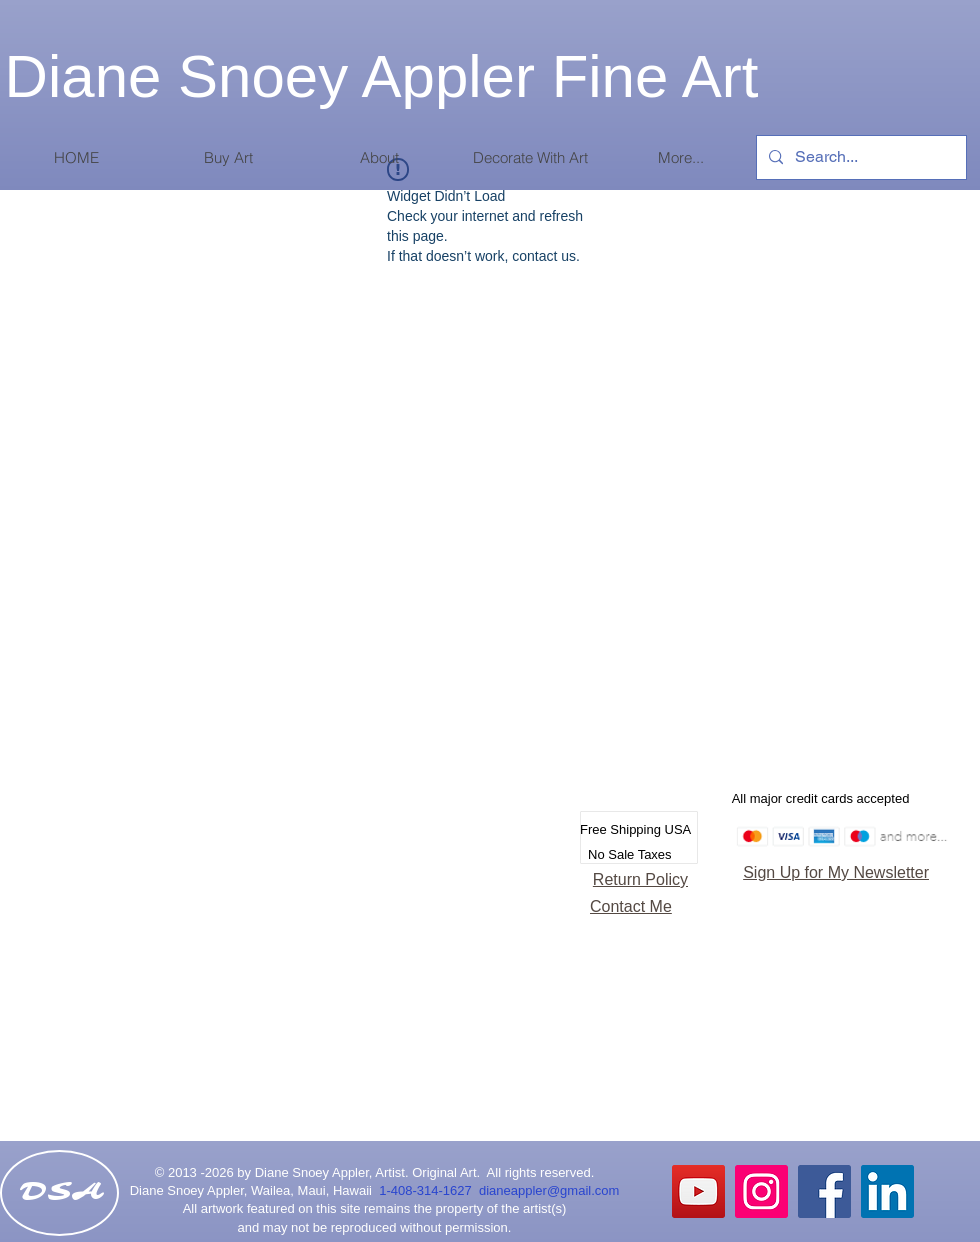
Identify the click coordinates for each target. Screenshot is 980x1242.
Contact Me (631, 906)
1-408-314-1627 (429, 1190)
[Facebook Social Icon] (824, 1191)
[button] (227, 157)
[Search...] (859, 157)
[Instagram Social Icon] (761, 1191)
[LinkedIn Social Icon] (887, 1191)
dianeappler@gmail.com (549, 1190)
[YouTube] (698, 1191)
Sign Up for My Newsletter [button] (836, 872)
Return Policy (640, 879)
